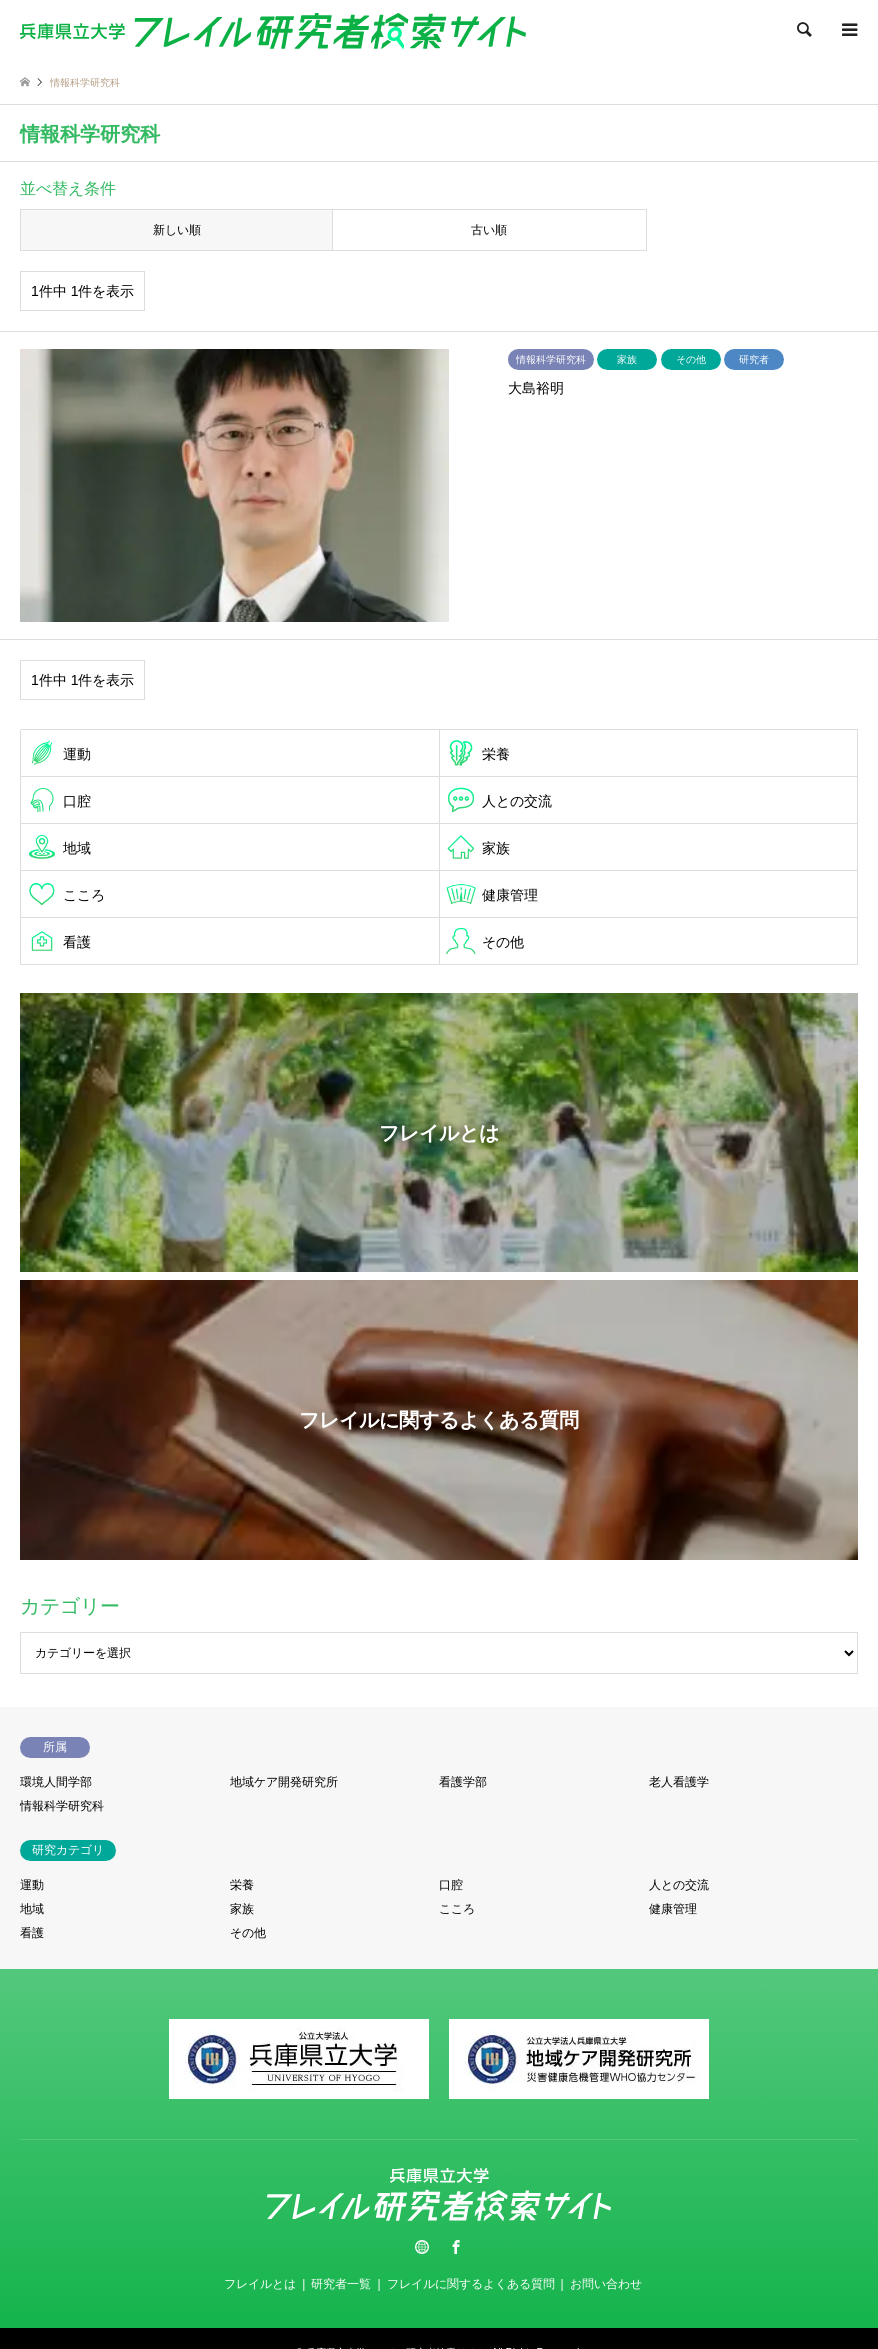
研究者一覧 (341, 2284)
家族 (496, 848)
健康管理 (510, 895)
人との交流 (517, 801)
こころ (84, 895)
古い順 (489, 230)
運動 (77, 754)
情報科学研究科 (62, 1806)
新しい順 (177, 230)
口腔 (77, 801)
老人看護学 (679, 1782)
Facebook (456, 2247)
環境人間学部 (56, 1782)
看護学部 (463, 1782)
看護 (77, 942)
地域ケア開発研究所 (284, 1782)
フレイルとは (260, 2284)
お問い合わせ (606, 2284)
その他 (503, 942)
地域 (77, 848)
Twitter (422, 2247)
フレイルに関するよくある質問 (471, 2284)
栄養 (496, 754)
